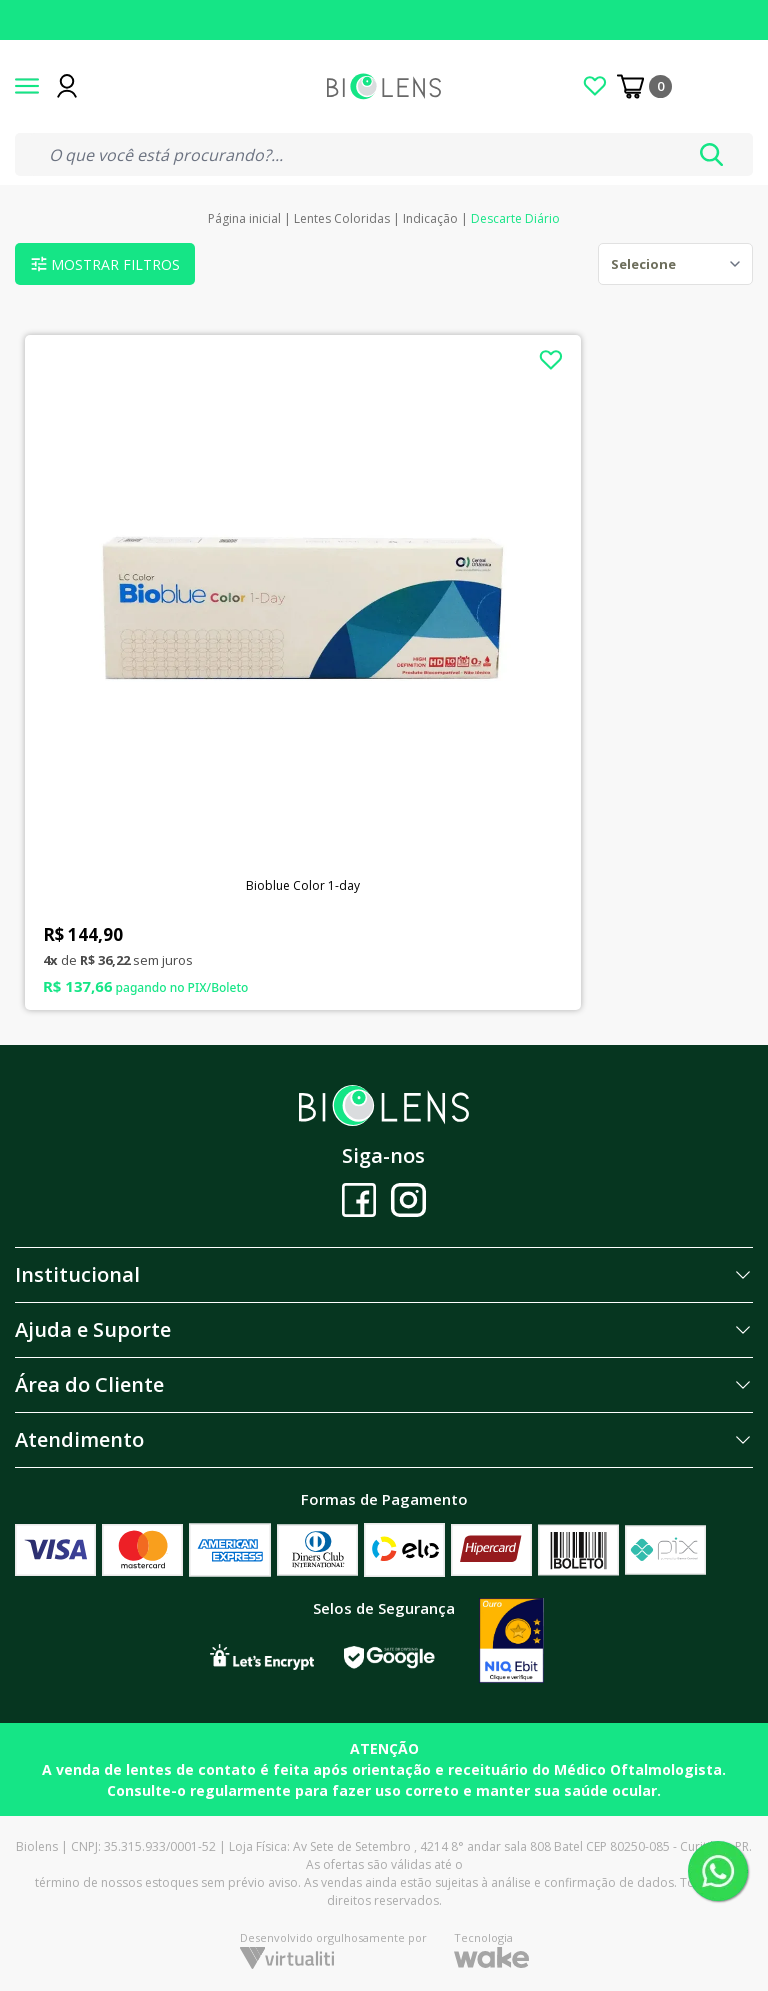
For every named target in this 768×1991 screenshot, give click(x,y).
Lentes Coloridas (342, 218)
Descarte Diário (515, 218)
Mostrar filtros (105, 264)
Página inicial (244, 218)
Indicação (430, 218)
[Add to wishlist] (551, 360)
